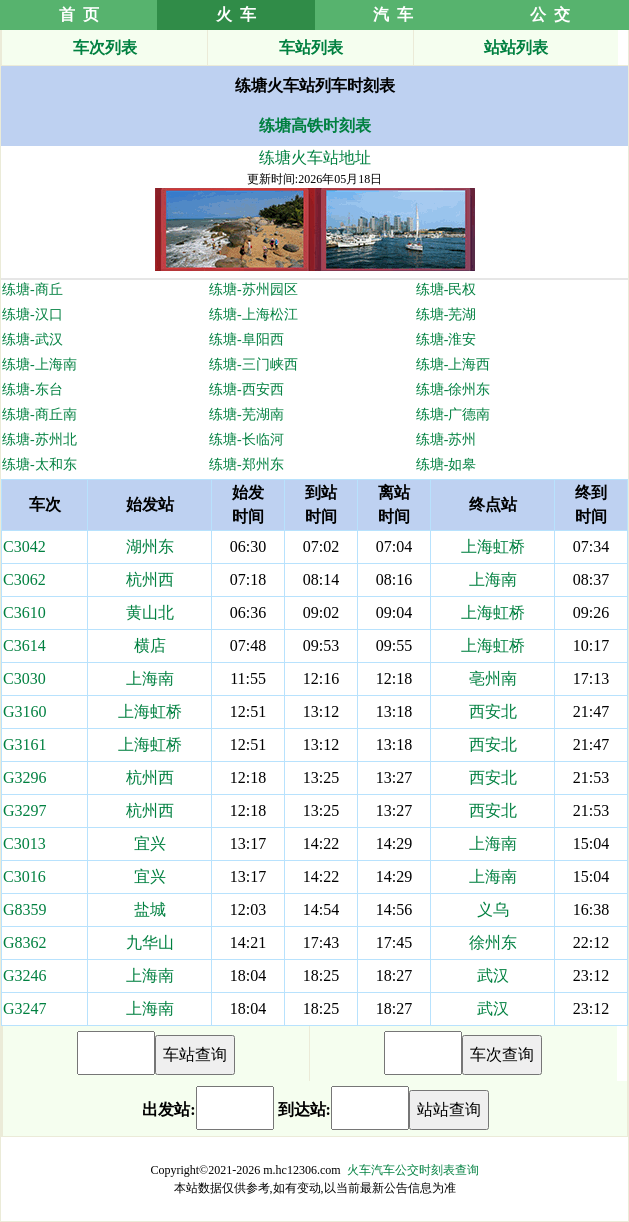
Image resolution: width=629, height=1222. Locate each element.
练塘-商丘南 (39, 414)
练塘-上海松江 (253, 314)
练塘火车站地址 (315, 157)
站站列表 (516, 47)
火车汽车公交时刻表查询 (413, 1170)
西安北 (493, 711)
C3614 (24, 645)
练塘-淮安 (446, 339)
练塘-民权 (446, 289)
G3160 (25, 711)
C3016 (24, 876)
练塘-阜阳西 (246, 339)
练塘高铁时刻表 (315, 125)
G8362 (25, 942)
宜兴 (150, 843)
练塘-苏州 (446, 439)
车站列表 (311, 47)
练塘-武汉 (32, 339)
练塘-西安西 (246, 389)
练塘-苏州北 (39, 439)
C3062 (24, 579)
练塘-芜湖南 (246, 414)
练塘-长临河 (246, 439)
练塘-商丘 (32, 289)
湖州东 (150, 546)
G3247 (25, 1008)
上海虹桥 (493, 546)
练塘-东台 (32, 389)
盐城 (150, 909)
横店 (150, 645)
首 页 (79, 14)
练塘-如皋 (446, 464)
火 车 (236, 14)
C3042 (24, 546)
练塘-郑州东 (246, 464)
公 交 (550, 14)
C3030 (24, 678)
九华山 (150, 942)
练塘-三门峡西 (253, 364)
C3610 (24, 612)
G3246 (25, 975)
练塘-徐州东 (453, 389)
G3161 (25, 744)
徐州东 (493, 942)
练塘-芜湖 (446, 314)
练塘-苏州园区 (253, 289)
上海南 (493, 579)
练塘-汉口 (32, 314)
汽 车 (393, 14)
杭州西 (150, 579)
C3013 (24, 843)
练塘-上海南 (39, 364)
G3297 (25, 810)
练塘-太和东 (39, 464)
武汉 (493, 975)
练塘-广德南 (453, 414)
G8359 (25, 909)
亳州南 (493, 678)
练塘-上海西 (453, 364)
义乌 (493, 909)
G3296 (25, 777)
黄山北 (150, 612)
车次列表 (105, 47)
